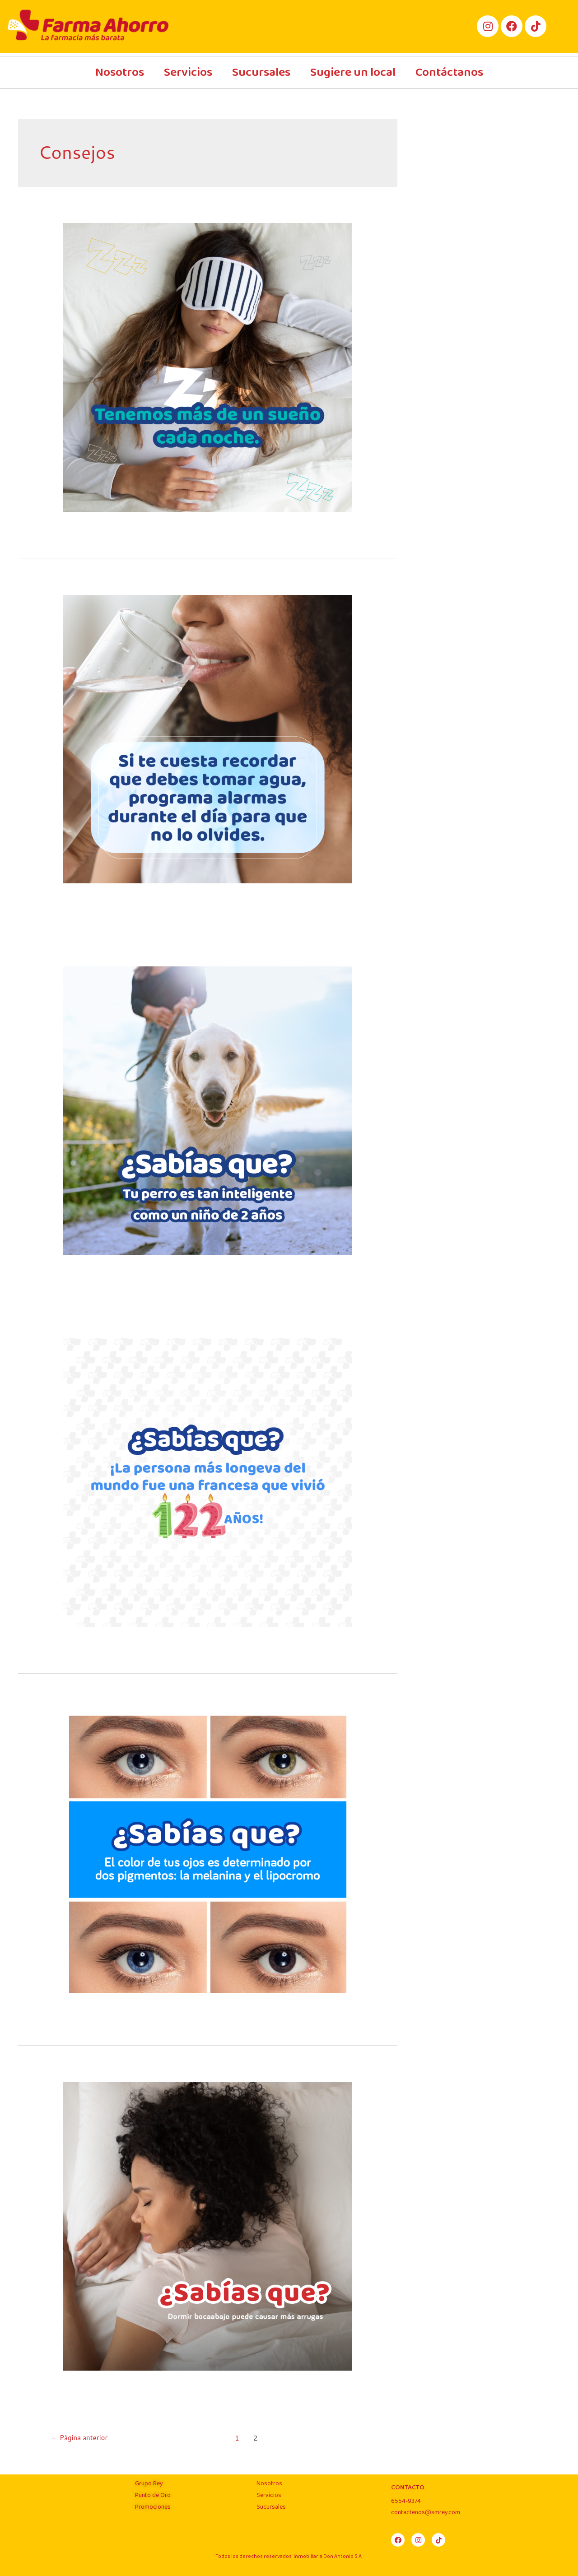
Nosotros (119, 72)
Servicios (188, 72)
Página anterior (81, 2438)
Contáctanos (449, 72)
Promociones (153, 2507)
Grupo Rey (149, 2483)
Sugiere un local (353, 72)
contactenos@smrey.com (425, 2512)
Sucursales (261, 72)
